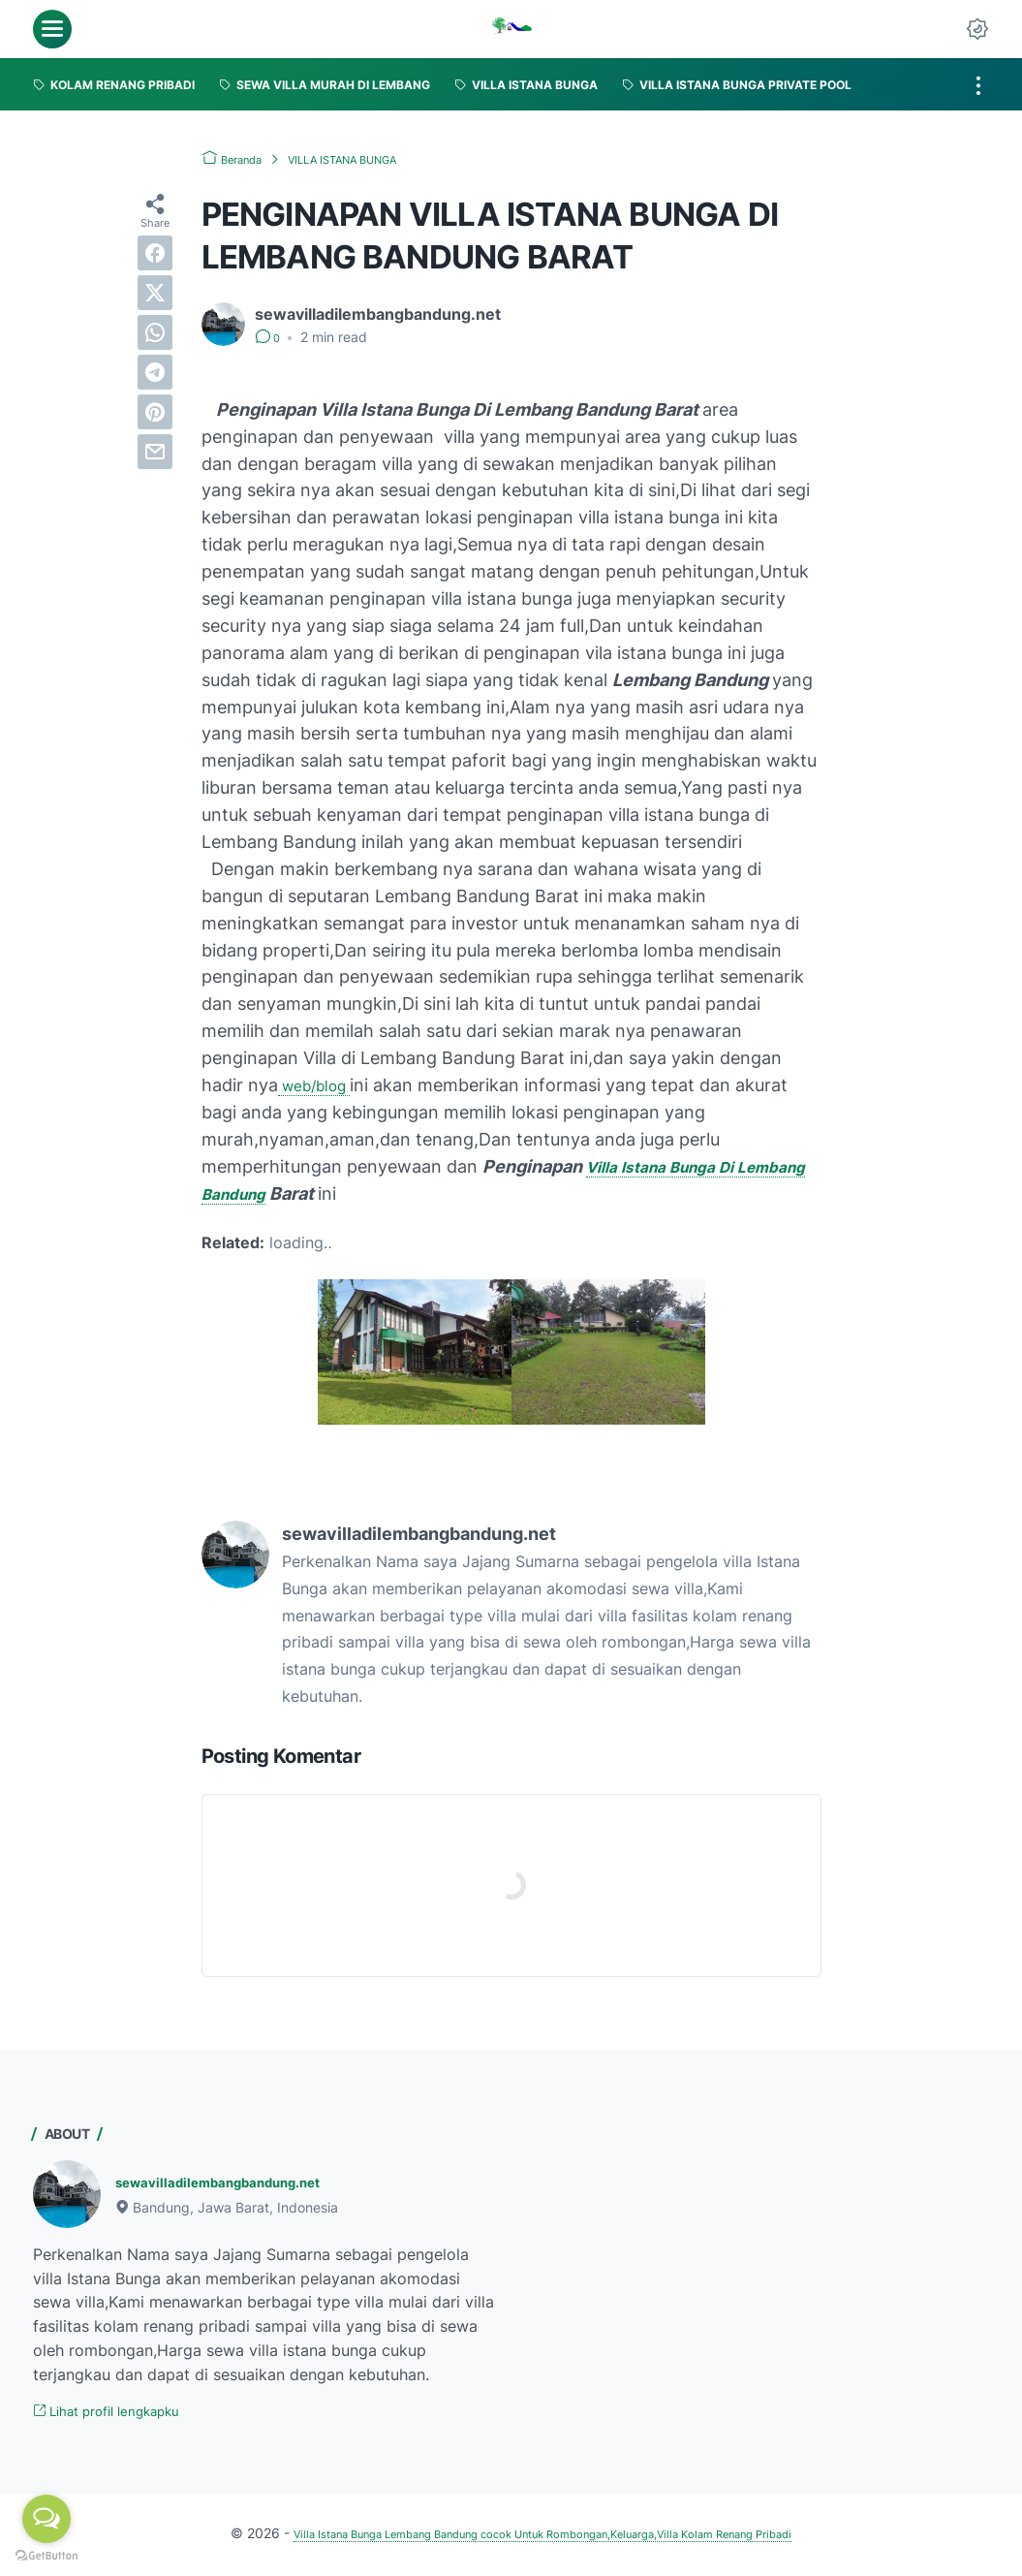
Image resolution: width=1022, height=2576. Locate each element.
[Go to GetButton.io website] (46, 2556)
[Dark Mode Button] (977, 29)
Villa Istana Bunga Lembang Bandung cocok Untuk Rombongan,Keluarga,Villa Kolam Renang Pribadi (543, 2536)
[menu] (52, 29)
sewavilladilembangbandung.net (238, 2181)
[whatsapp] (155, 332)
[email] (155, 451)
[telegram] (155, 372)
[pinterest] (155, 411)
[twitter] (155, 292)
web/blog (321, 1085)
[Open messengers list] (46, 2519)
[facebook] (155, 253)
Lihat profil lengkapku (123, 2413)
